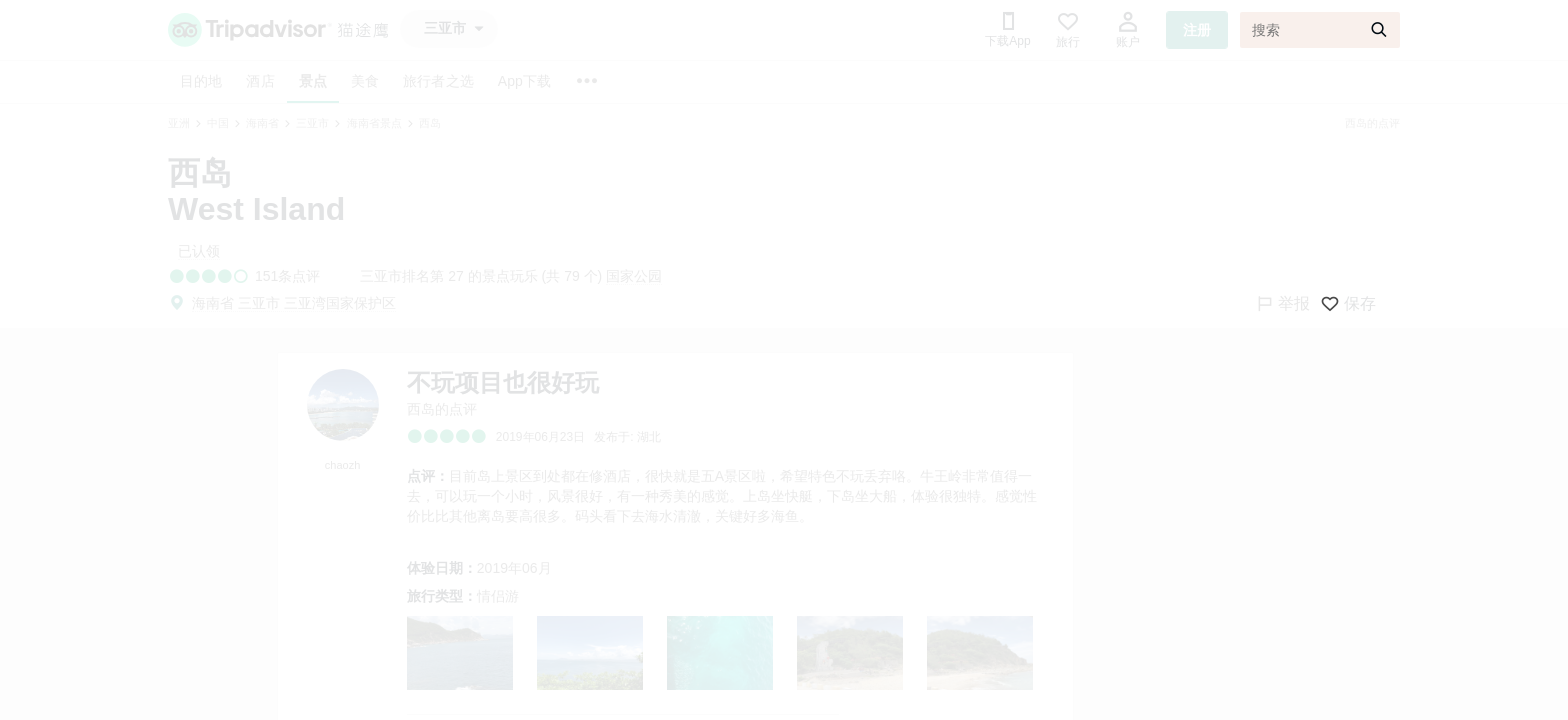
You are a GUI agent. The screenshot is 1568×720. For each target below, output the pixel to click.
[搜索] (1320, 30)
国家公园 (634, 276)
